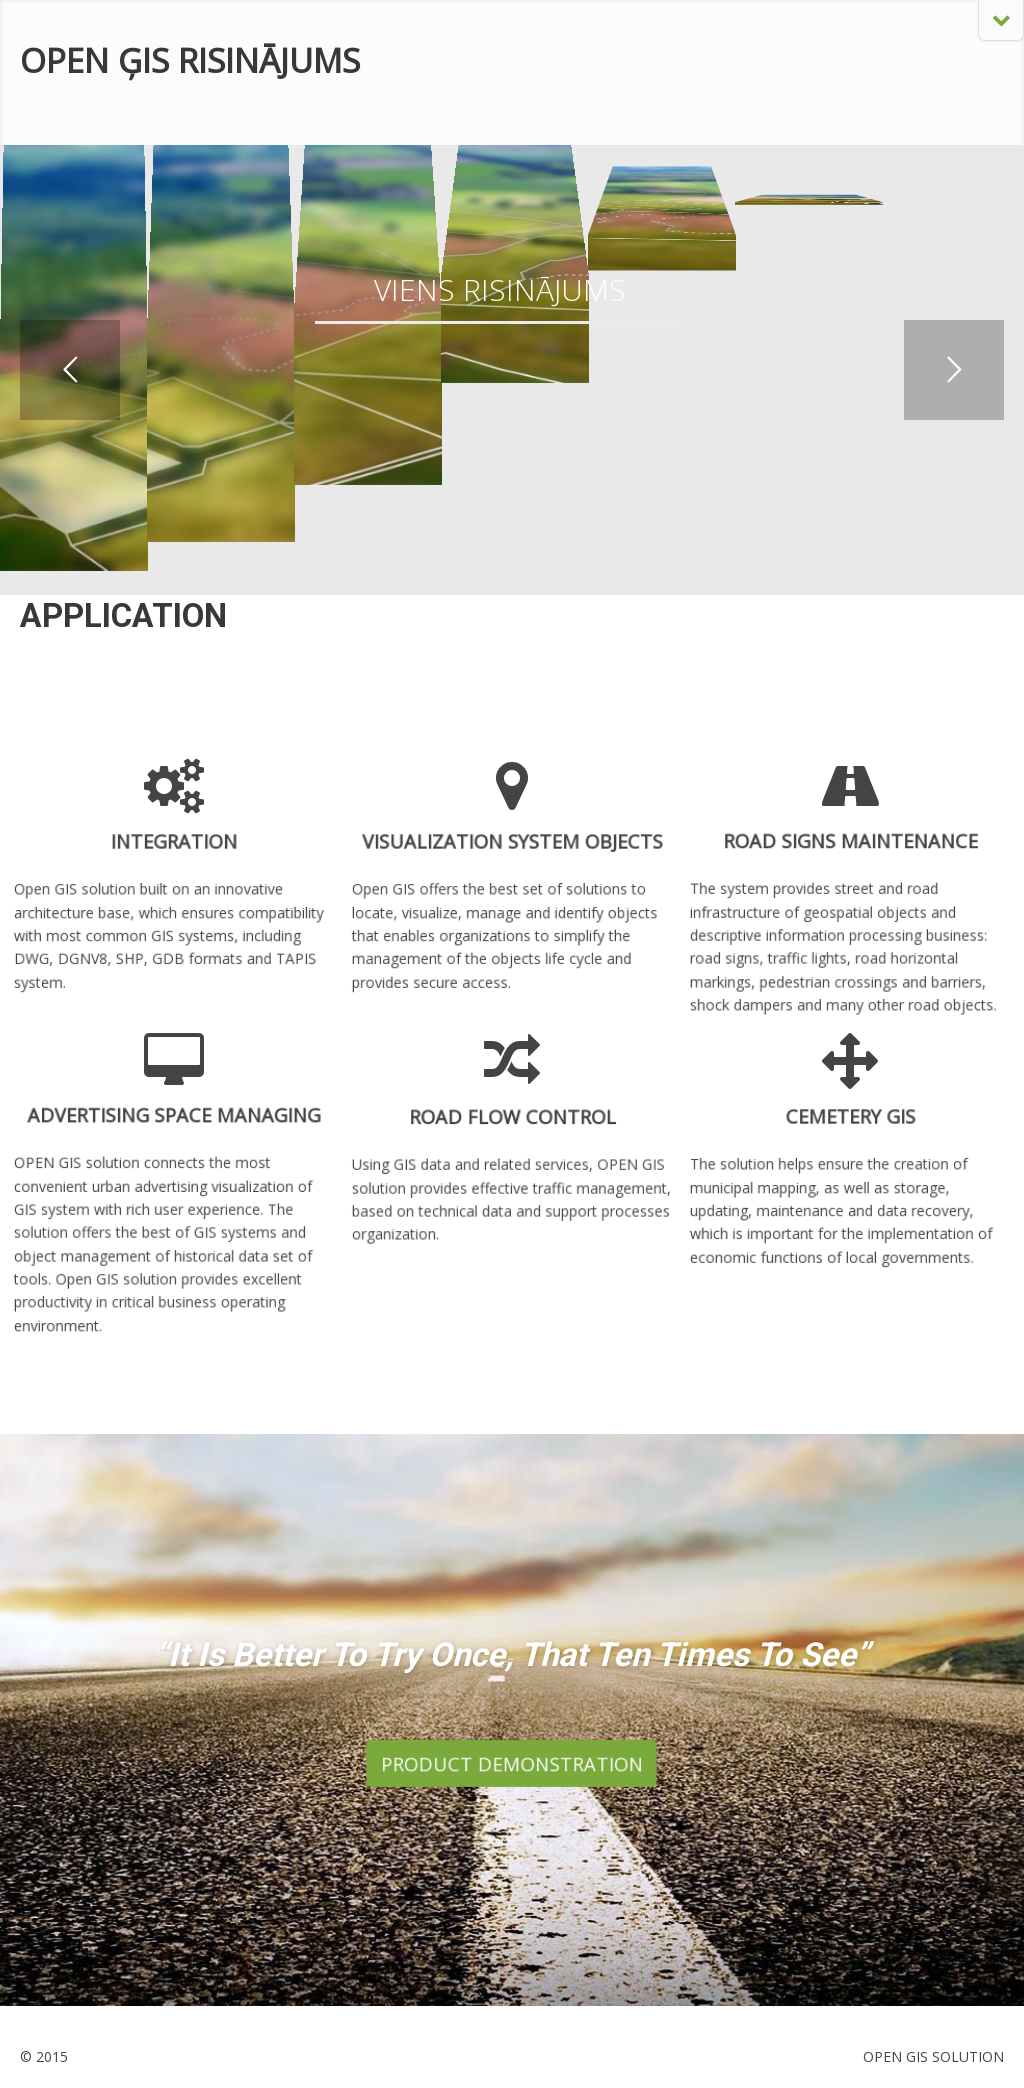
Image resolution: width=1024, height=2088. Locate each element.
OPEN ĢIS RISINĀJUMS (190, 60)
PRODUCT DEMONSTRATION (511, 1763)
